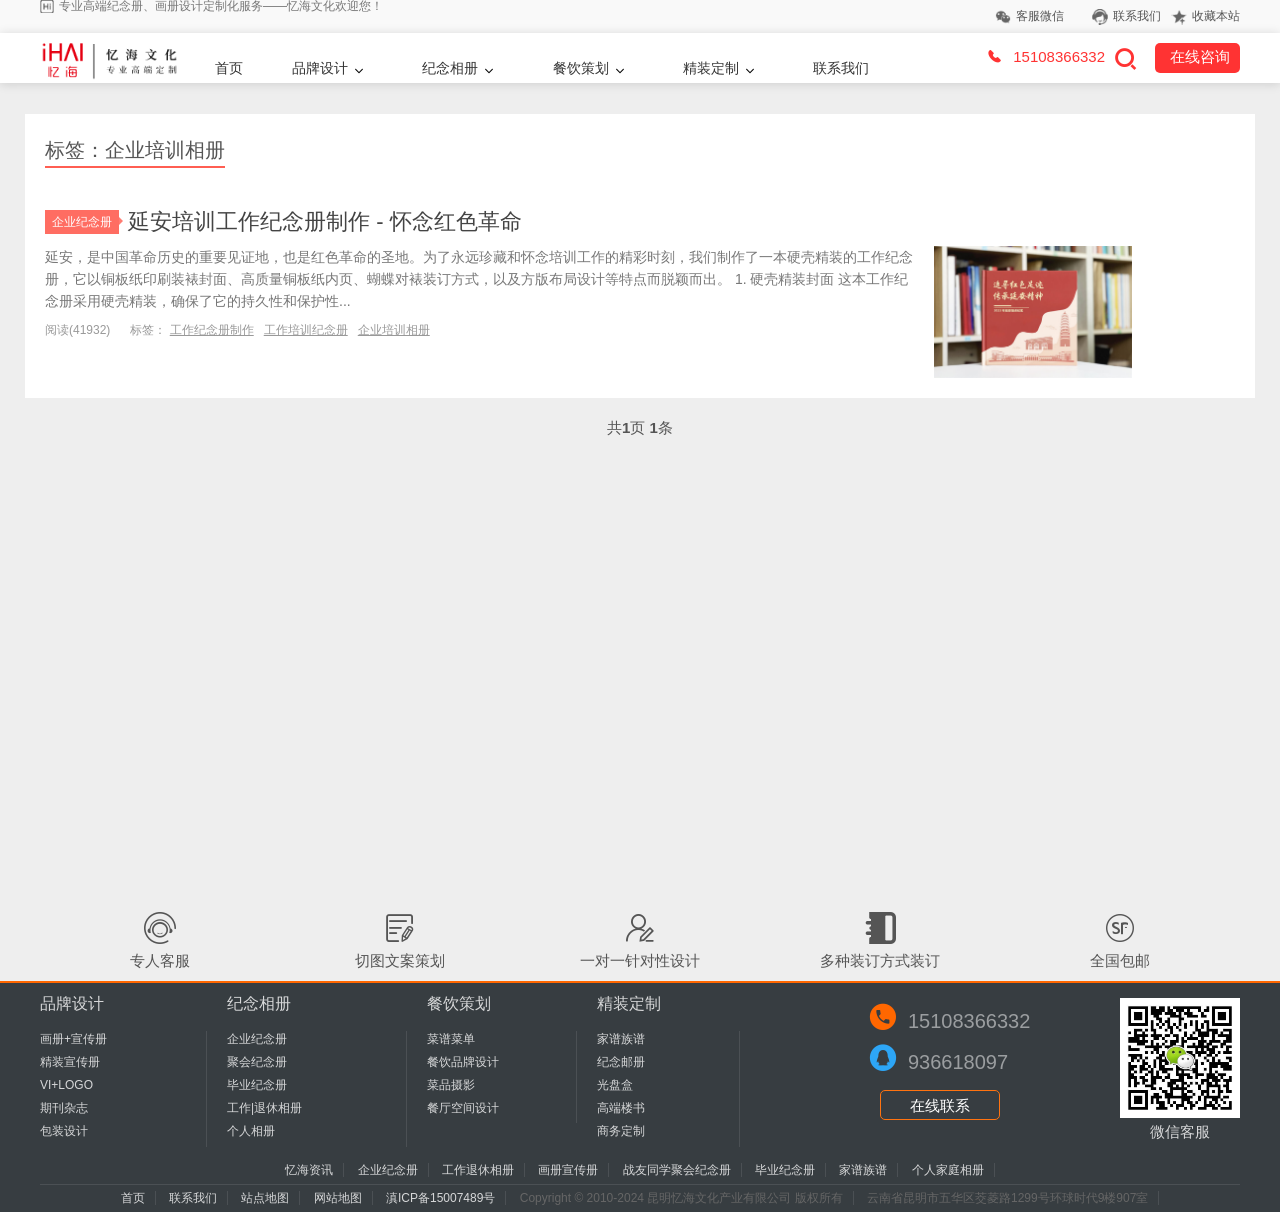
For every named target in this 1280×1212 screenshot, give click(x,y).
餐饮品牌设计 (463, 1062)
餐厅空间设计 (463, 1108)
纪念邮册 (621, 1062)
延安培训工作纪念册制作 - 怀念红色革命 (325, 221)
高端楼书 (621, 1108)
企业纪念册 (85, 222)
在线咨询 (1200, 56)
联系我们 (1137, 16)
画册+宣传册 (73, 1039)
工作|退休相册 (264, 1108)
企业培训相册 (394, 330)
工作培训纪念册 (306, 330)
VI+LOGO (66, 1085)
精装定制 (711, 68)
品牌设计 (320, 68)
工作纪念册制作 (212, 330)
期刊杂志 (64, 1108)
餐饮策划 (581, 68)
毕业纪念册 (257, 1085)
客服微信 (1040, 16)
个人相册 (251, 1131)
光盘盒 (615, 1085)
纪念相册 (450, 68)
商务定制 (621, 1131)
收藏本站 (1216, 16)
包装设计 (64, 1131)
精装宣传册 (70, 1062)
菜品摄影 (451, 1085)
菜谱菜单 (451, 1039)
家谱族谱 (621, 1039)
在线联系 (940, 1105)
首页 (229, 68)
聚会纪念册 (257, 1062)
